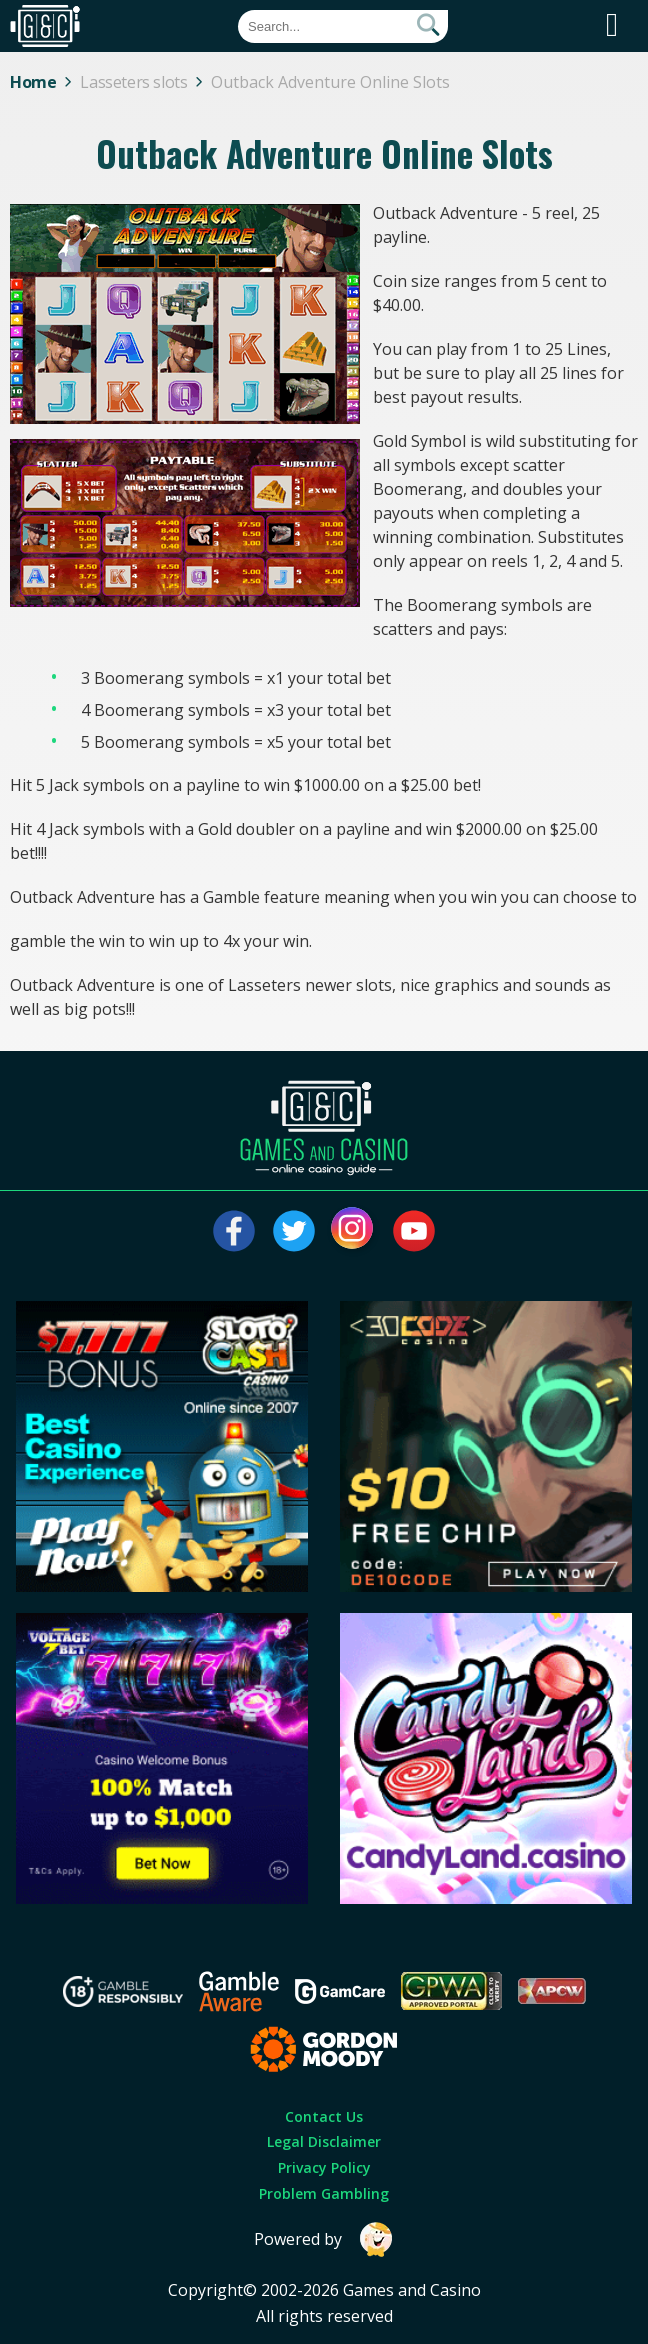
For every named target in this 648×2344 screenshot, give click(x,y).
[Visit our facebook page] (234, 1231)
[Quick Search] (343, 26)
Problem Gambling (324, 2193)
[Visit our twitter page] (294, 1231)
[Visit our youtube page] (414, 1231)
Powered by (324, 2239)
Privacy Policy (324, 2167)
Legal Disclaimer (324, 2141)
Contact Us (324, 2116)
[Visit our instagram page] (354, 1231)
